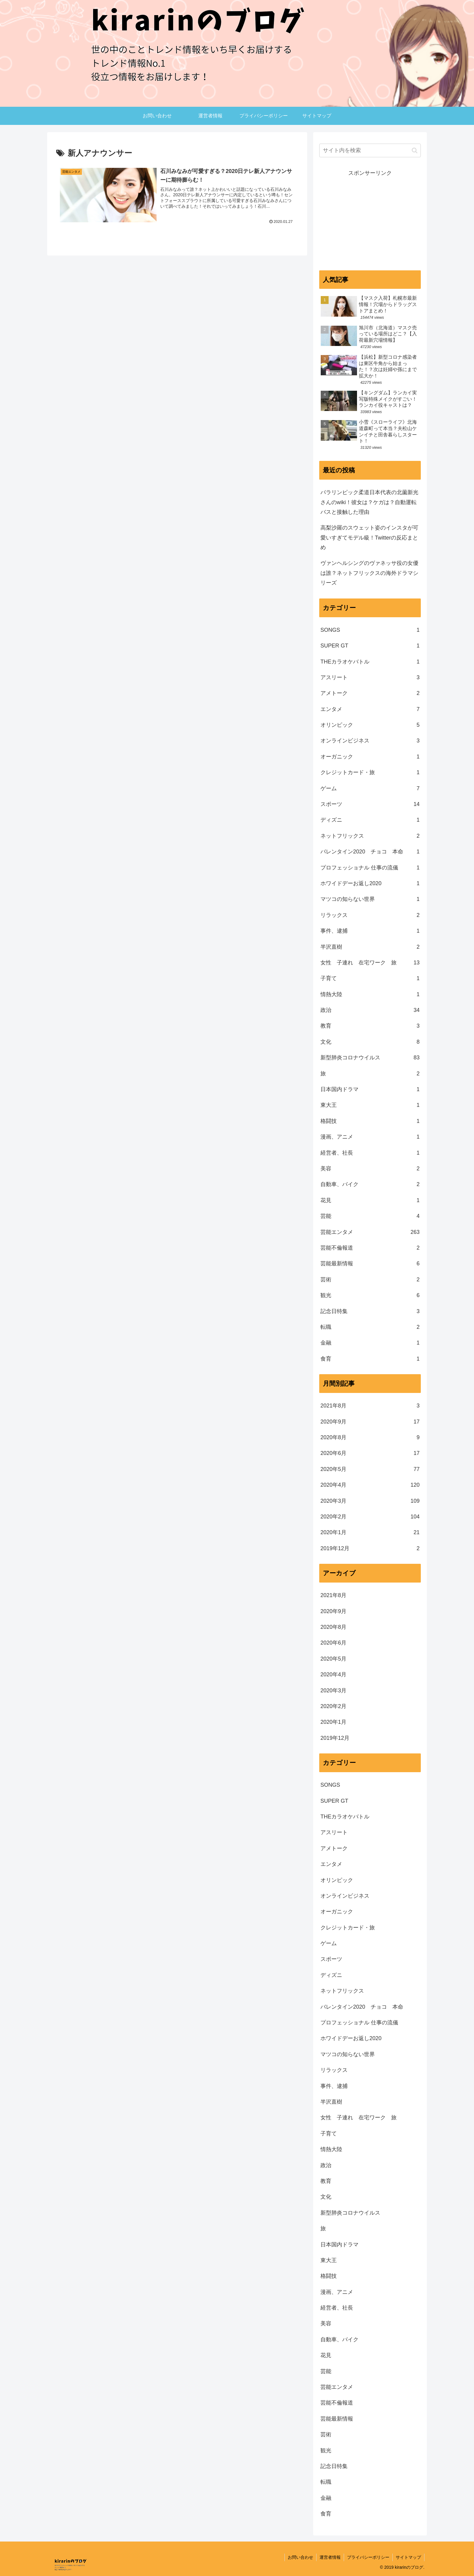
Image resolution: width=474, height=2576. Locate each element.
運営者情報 (330, 2557)
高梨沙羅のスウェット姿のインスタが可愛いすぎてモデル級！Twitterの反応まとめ (369, 537)
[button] (414, 150)
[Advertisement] (370, 220)
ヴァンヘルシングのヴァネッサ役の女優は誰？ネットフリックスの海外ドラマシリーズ (369, 573)
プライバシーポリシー (368, 2557)
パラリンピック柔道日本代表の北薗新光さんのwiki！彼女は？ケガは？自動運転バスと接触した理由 (369, 502)
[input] (370, 150)
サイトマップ (408, 2557)
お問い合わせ (300, 2557)
